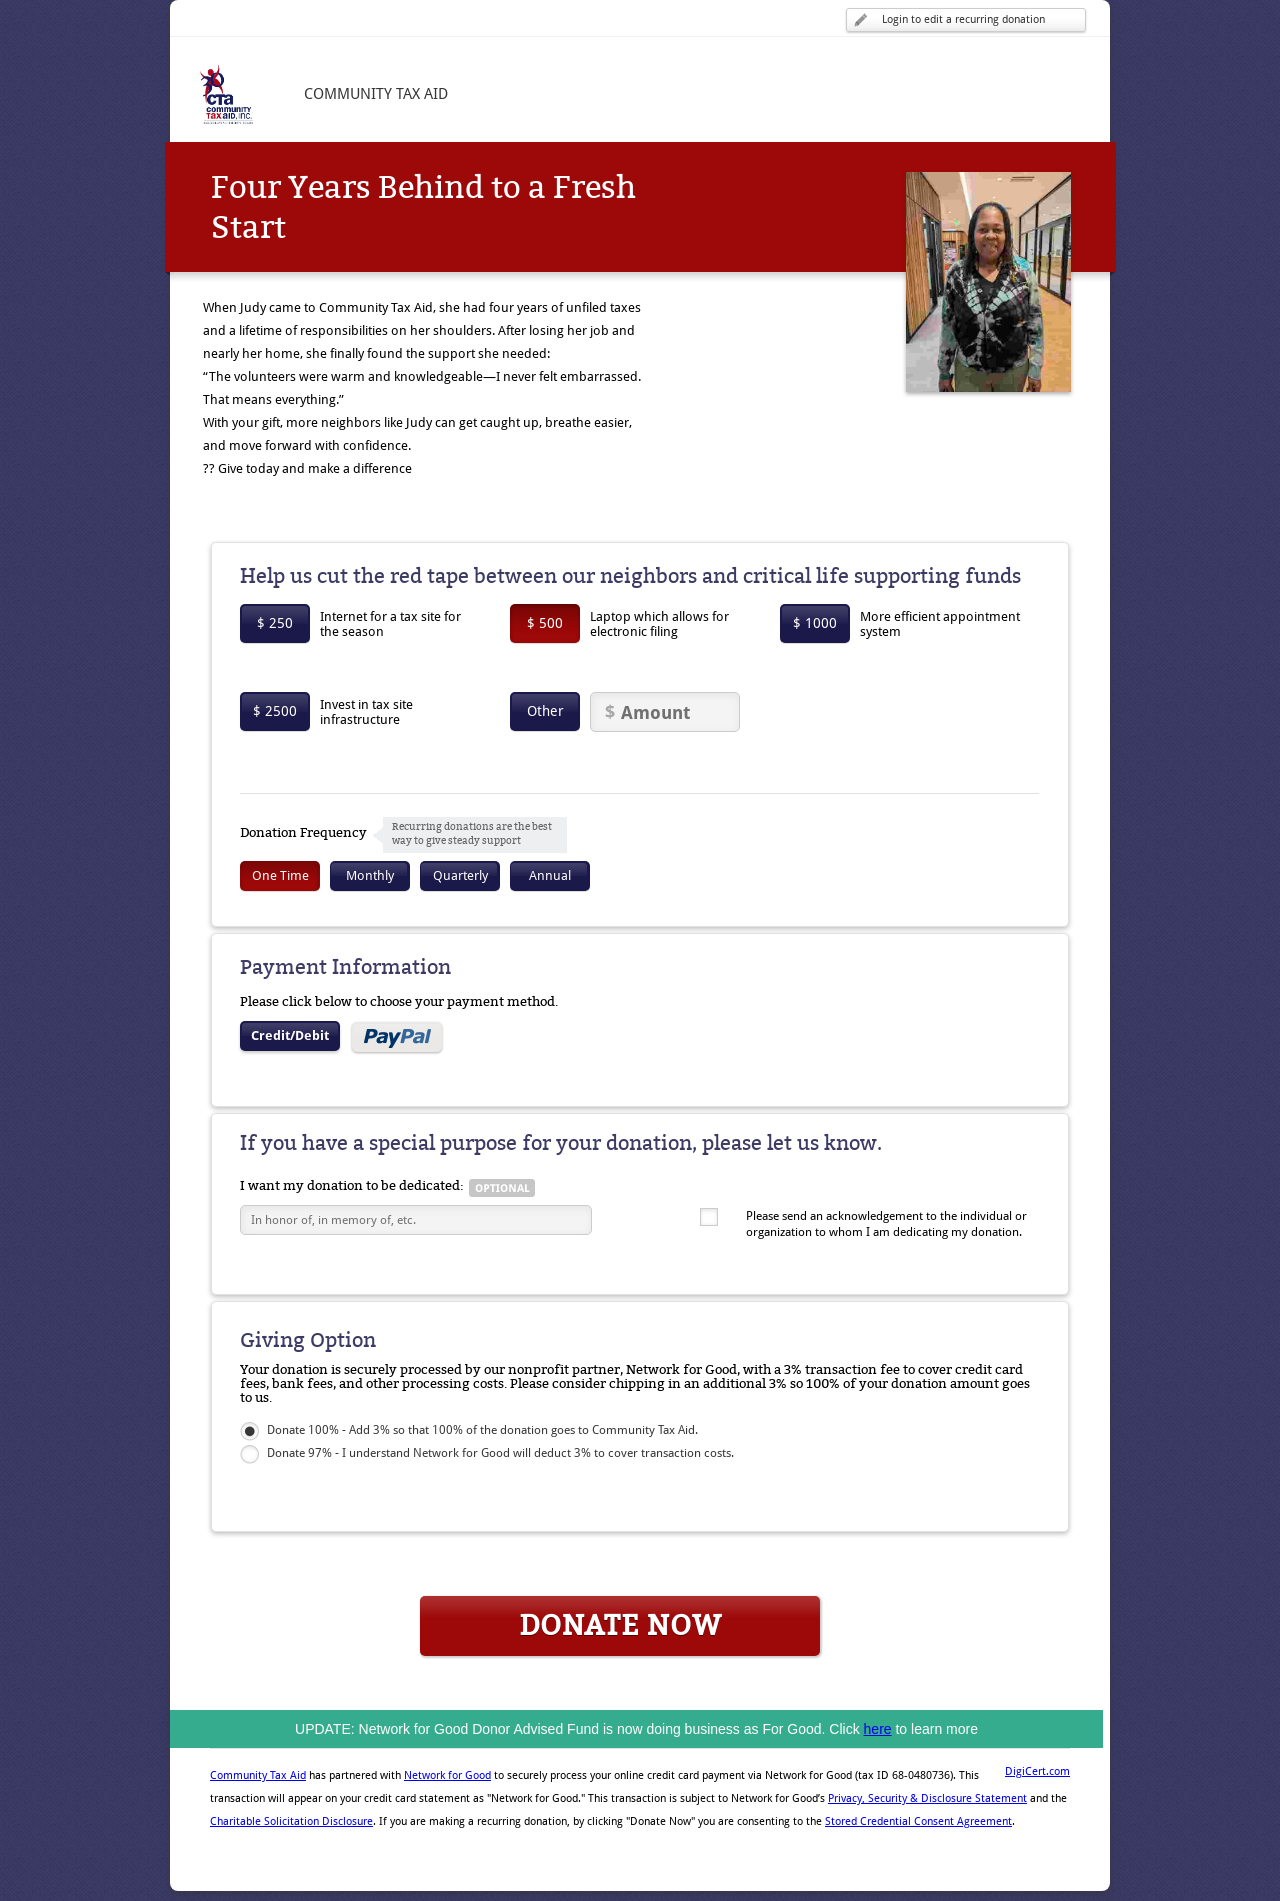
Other (545, 711)
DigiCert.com (1037, 1771)
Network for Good (447, 1775)
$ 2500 (275, 711)
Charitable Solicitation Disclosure (291, 1821)
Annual (550, 875)
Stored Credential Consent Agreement (918, 1821)
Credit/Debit (290, 1035)
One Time (280, 875)
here (878, 1729)
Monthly (370, 875)
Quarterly (460, 875)
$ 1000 (815, 623)
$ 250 (275, 623)
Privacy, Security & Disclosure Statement (927, 1798)
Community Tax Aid (258, 1775)
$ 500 (545, 623)
